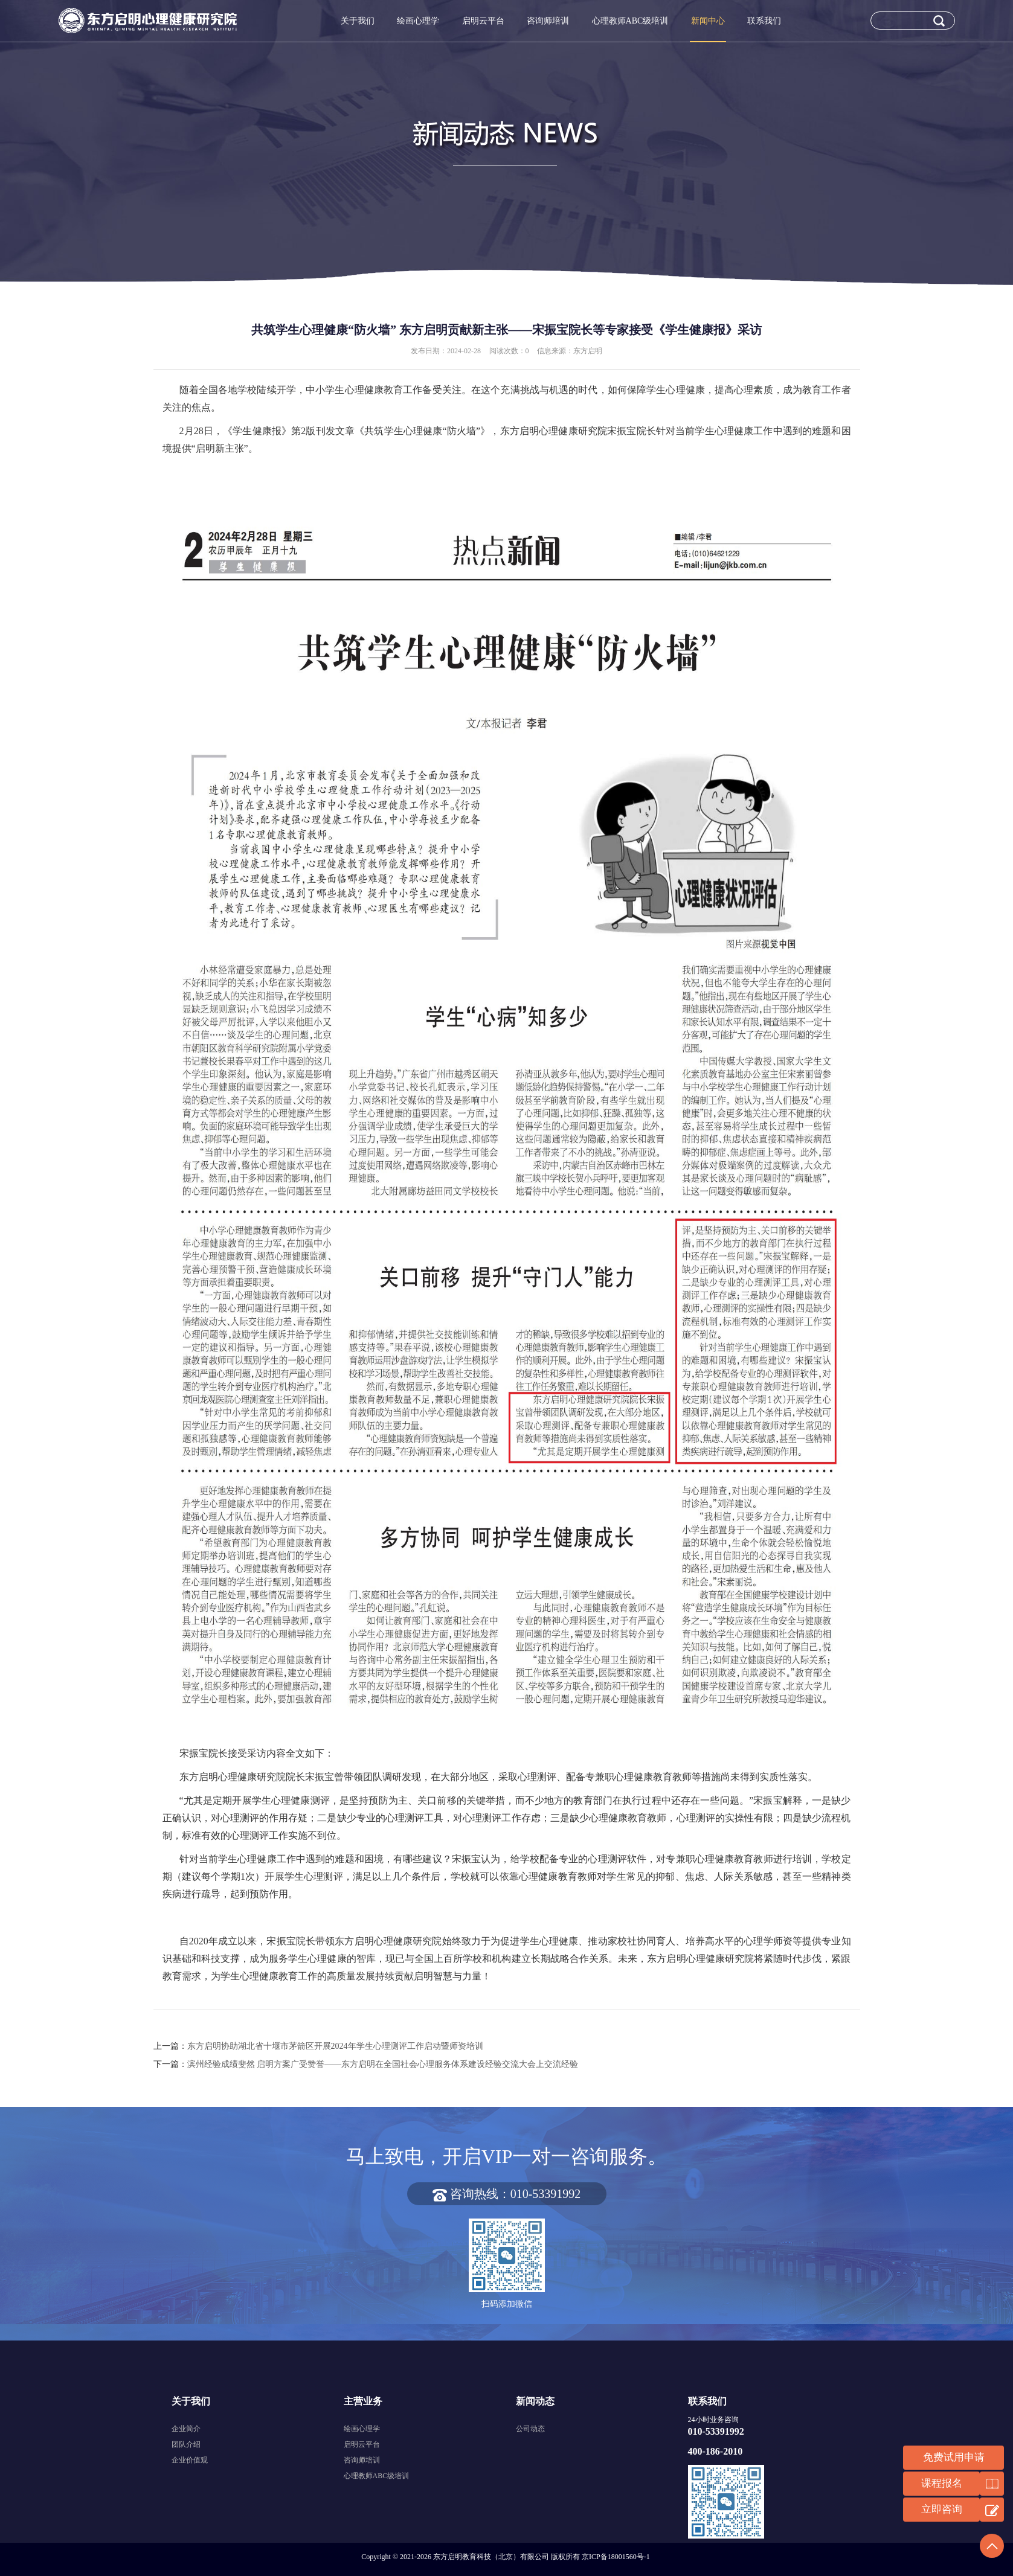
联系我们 (764, 20)
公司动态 (530, 2428)
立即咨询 (941, 2509)
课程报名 (941, 2483)
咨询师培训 (548, 20)
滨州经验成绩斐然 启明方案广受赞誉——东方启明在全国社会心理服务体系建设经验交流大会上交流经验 (383, 2064)
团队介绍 (186, 2444)
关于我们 (358, 20)
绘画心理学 (418, 20)
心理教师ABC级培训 (630, 20)
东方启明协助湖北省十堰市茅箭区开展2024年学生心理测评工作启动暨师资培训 (335, 2046)
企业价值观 (190, 2460)
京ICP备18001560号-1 (616, 2556)
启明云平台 (483, 20)
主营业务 (363, 2401)
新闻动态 (535, 2401)
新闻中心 (708, 20)
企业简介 (186, 2428)
